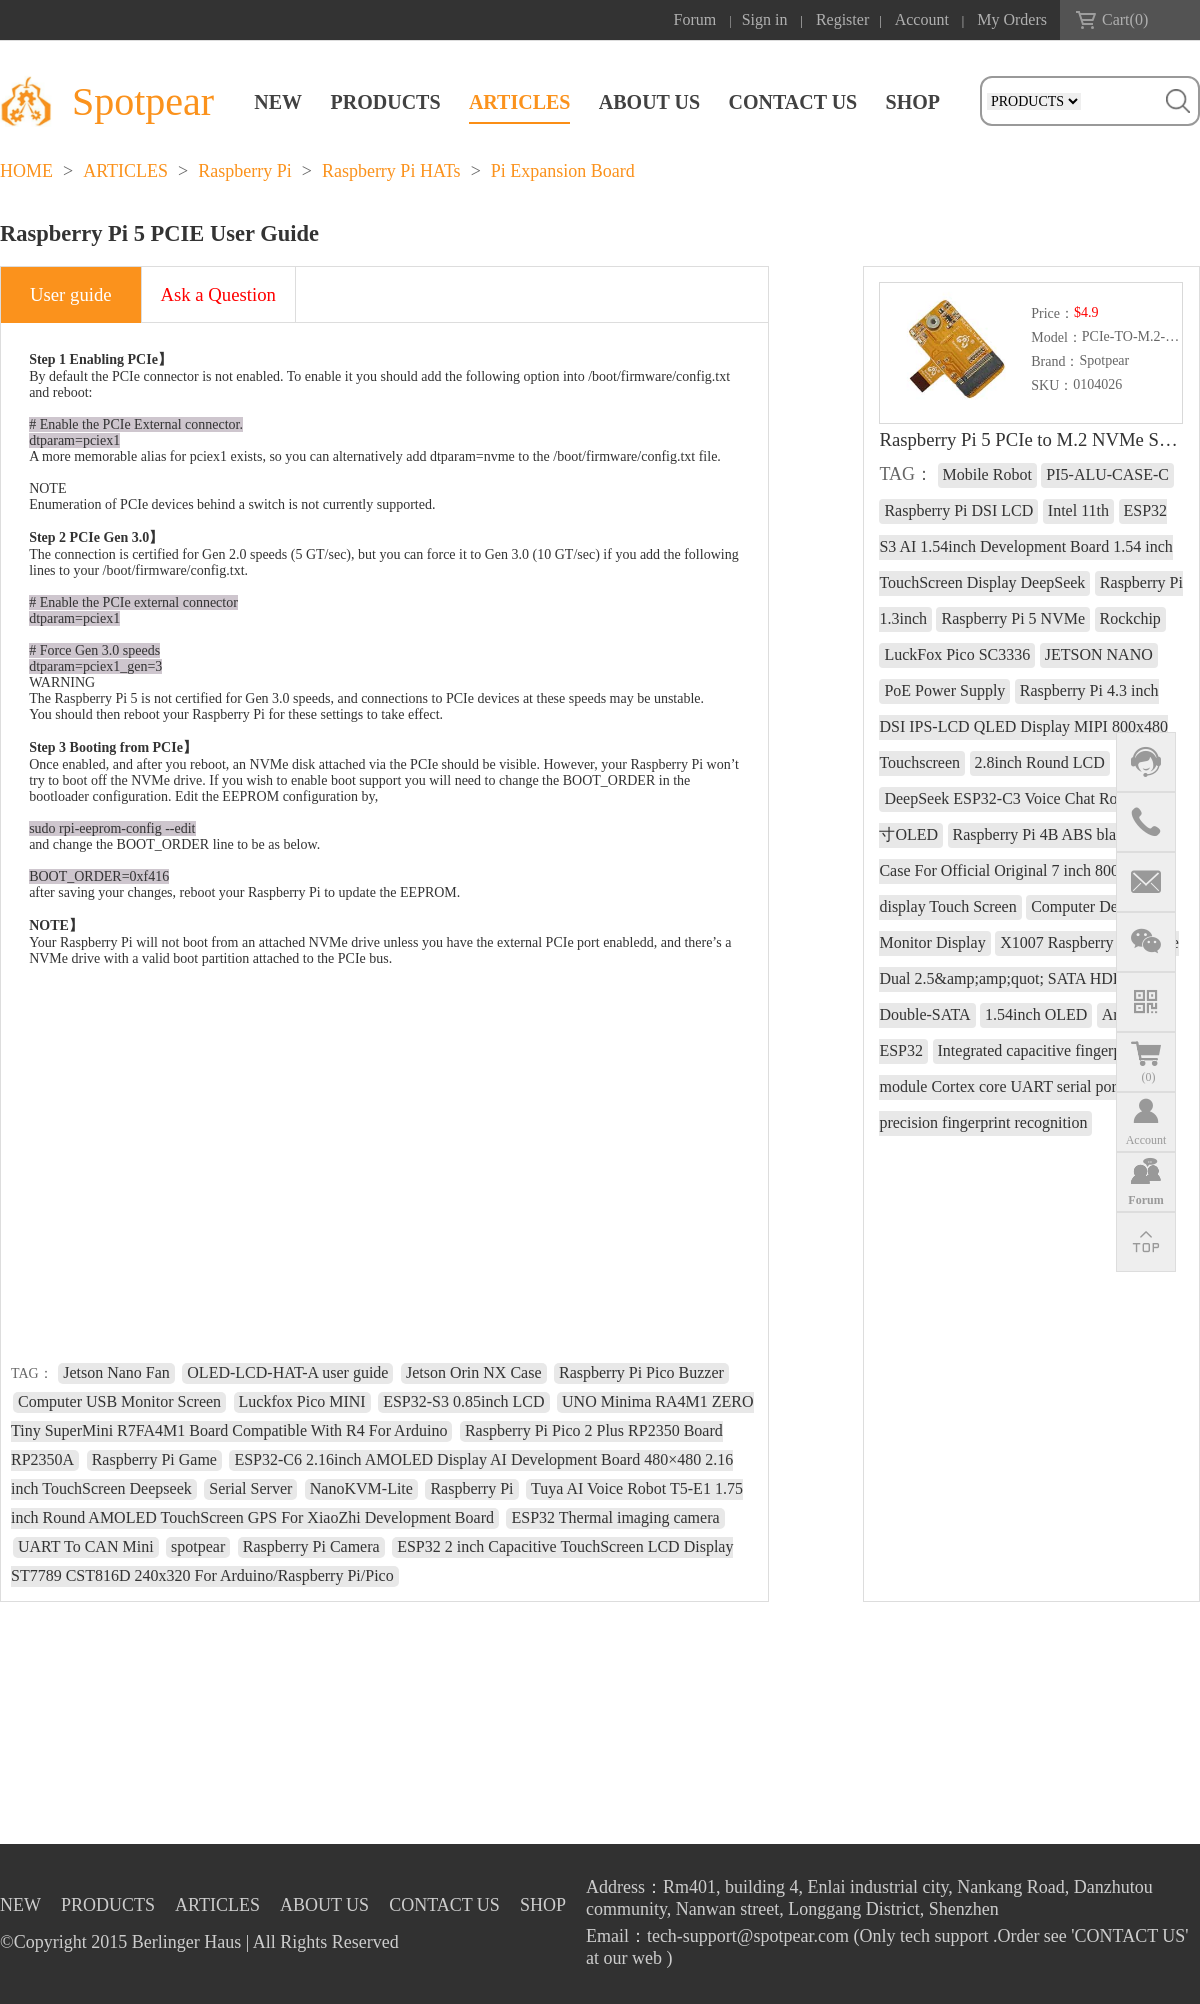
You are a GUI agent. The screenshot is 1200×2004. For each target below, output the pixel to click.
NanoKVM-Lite (361, 1488)
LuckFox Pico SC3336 (957, 654)
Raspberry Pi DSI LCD (958, 510)
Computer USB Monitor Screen (119, 1401)
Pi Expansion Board (563, 171)
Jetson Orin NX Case (474, 1372)
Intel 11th (1078, 510)
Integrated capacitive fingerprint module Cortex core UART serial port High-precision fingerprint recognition (1020, 1086)
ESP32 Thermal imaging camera (615, 1517)
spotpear (198, 1546)
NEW (278, 102)
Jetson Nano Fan (116, 1372)
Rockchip (1130, 618)
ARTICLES (520, 102)
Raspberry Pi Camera (311, 1546)
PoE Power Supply (944, 690)
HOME (26, 171)
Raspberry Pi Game (154, 1459)
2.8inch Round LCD (1040, 762)
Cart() (1125, 19)
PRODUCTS (386, 102)
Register (842, 19)
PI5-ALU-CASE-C (1107, 474)
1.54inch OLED (1036, 1014)
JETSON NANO (1099, 654)
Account (922, 19)
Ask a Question (218, 294)
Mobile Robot (987, 474)
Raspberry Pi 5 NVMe (1013, 618)
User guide (71, 294)
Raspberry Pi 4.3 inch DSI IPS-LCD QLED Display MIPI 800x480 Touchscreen (1023, 726)
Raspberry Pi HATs (391, 171)
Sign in (765, 19)
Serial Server (250, 1488)
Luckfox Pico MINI (302, 1401)
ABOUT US (649, 102)
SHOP (913, 102)
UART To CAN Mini (86, 1546)
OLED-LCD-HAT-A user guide (287, 1372)
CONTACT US (792, 102)
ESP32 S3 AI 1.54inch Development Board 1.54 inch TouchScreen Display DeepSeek (1025, 546)
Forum (695, 19)
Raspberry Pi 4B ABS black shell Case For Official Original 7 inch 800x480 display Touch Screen (1022, 870)
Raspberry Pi (245, 171)
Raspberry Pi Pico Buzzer (641, 1372)
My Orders (1012, 19)
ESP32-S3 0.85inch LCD (463, 1401)
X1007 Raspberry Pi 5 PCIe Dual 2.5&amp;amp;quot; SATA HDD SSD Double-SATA (1028, 978)
